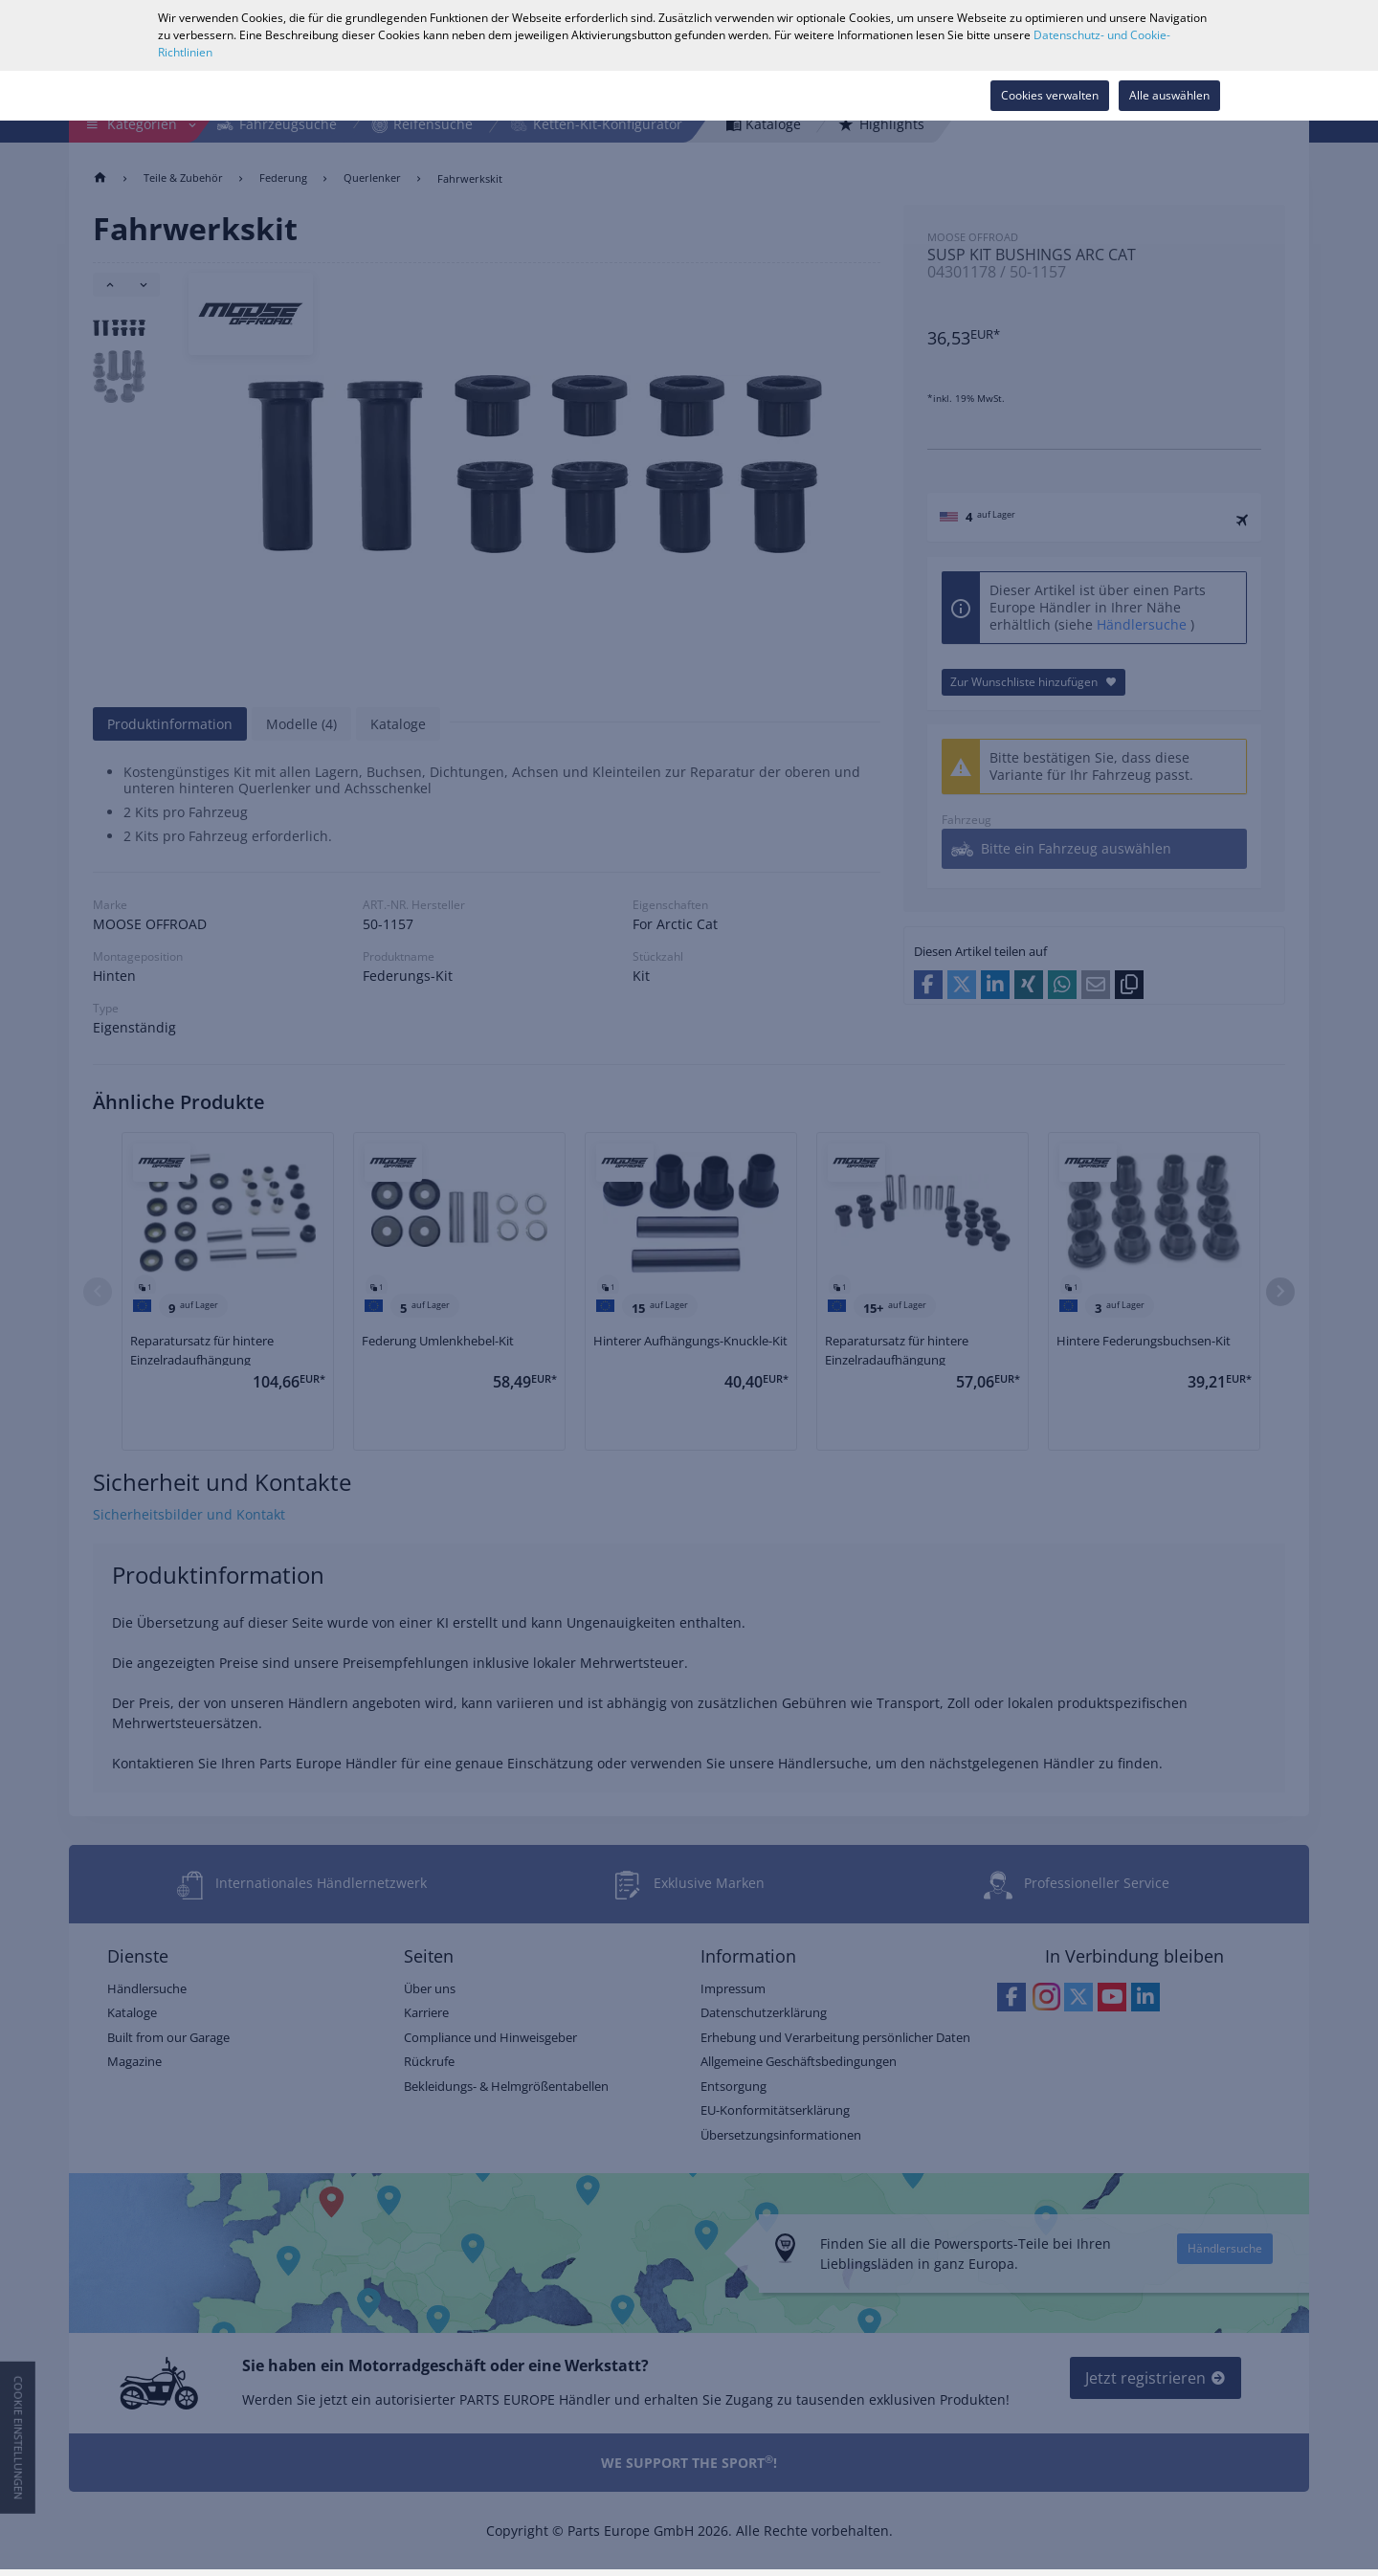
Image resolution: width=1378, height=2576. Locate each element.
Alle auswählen (1169, 95)
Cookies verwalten (1050, 95)
